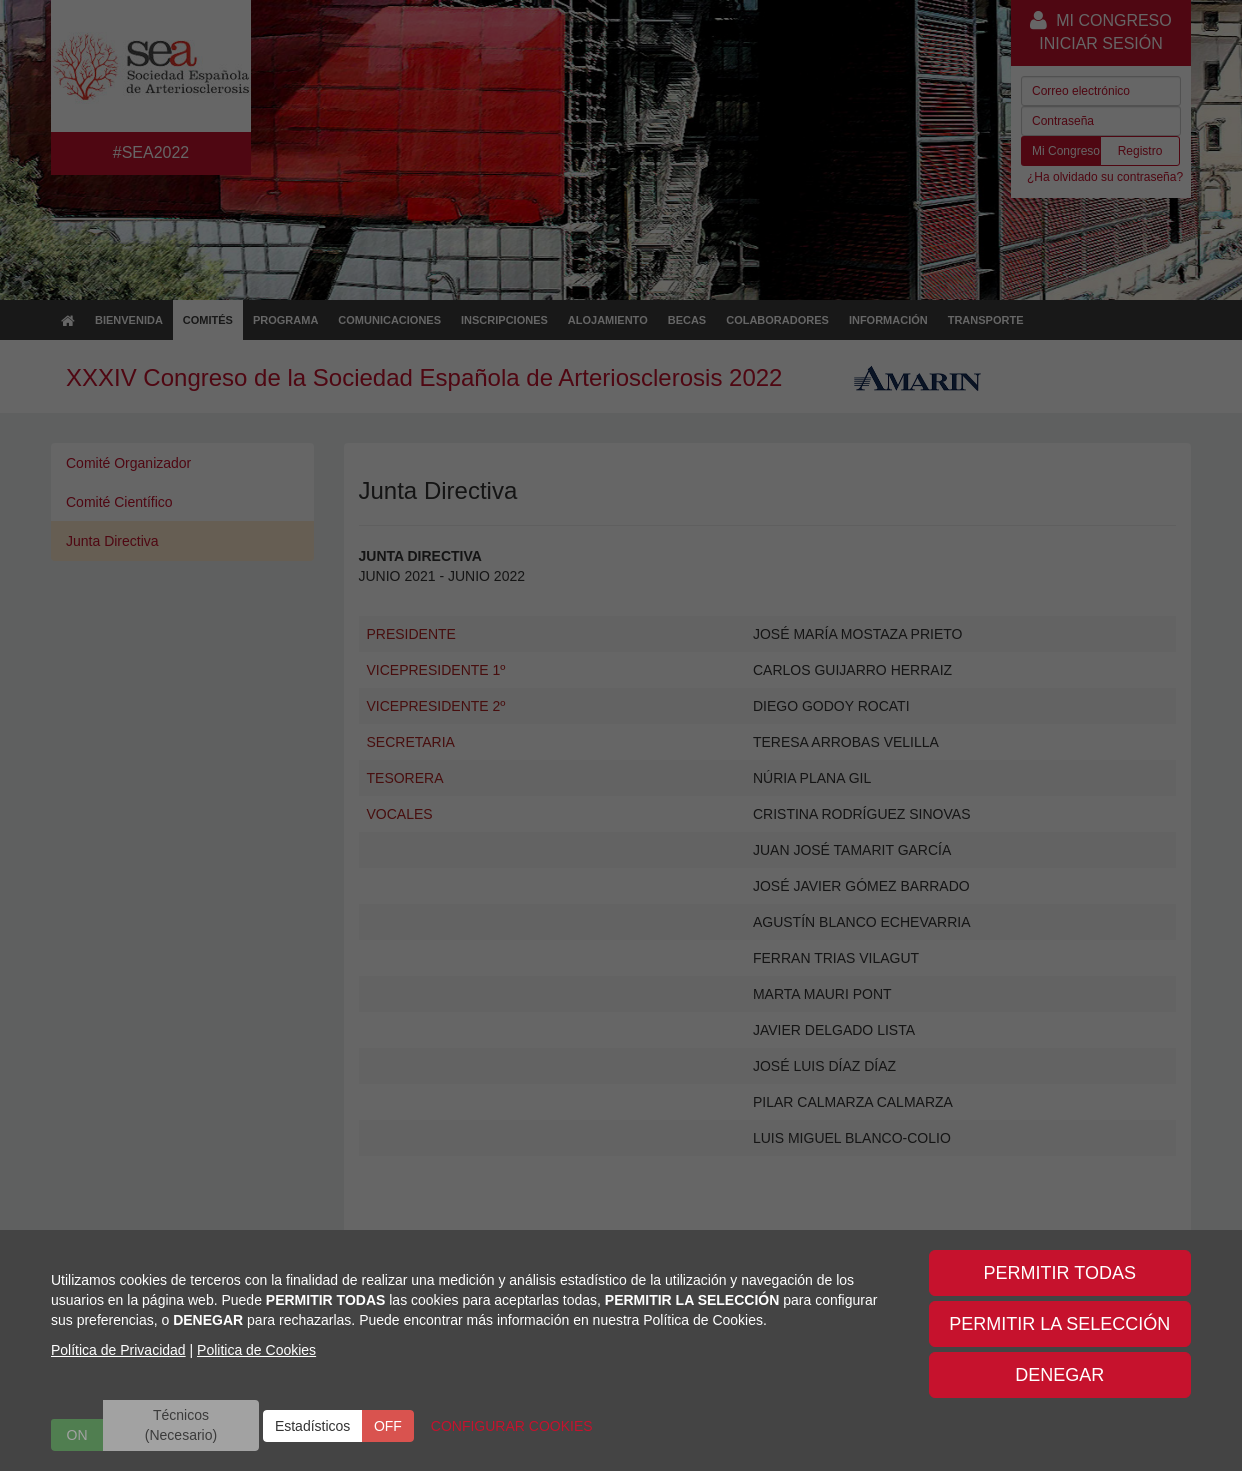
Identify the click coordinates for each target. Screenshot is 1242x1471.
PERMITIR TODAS (1060, 1273)
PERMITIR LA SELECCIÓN (1059, 1324)
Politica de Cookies (256, 1350)
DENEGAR (1059, 1375)
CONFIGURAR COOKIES (512, 1426)
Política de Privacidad (118, 1350)
